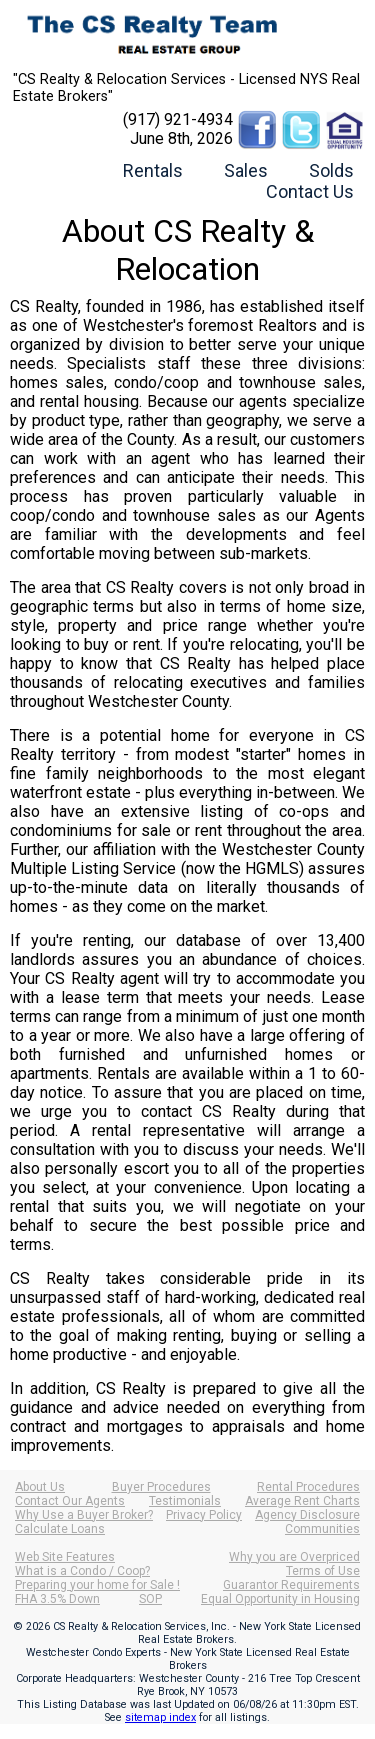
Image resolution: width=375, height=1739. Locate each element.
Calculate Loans (60, 1529)
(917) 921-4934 (178, 119)
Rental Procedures (308, 1487)
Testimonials (185, 1501)
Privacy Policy (204, 1515)
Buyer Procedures (161, 1487)
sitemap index (160, 1717)
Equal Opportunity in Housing (280, 1599)
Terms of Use (323, 1571)
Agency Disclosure (307, 1515)
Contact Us (310, 191)
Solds (331, 170)
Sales (246, 170)
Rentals (153, 170)
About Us (40, 1487)
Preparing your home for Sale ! (97, 1585)
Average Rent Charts (302, 1501)
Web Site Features (65, 1557)
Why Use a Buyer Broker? (84, 1515)
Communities (322, 1529)
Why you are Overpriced (294, 1557)
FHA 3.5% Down (57, 1599)
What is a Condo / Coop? (82, 1571)
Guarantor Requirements (291, 1585)
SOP (150, 1599)
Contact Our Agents (70, 1501)
